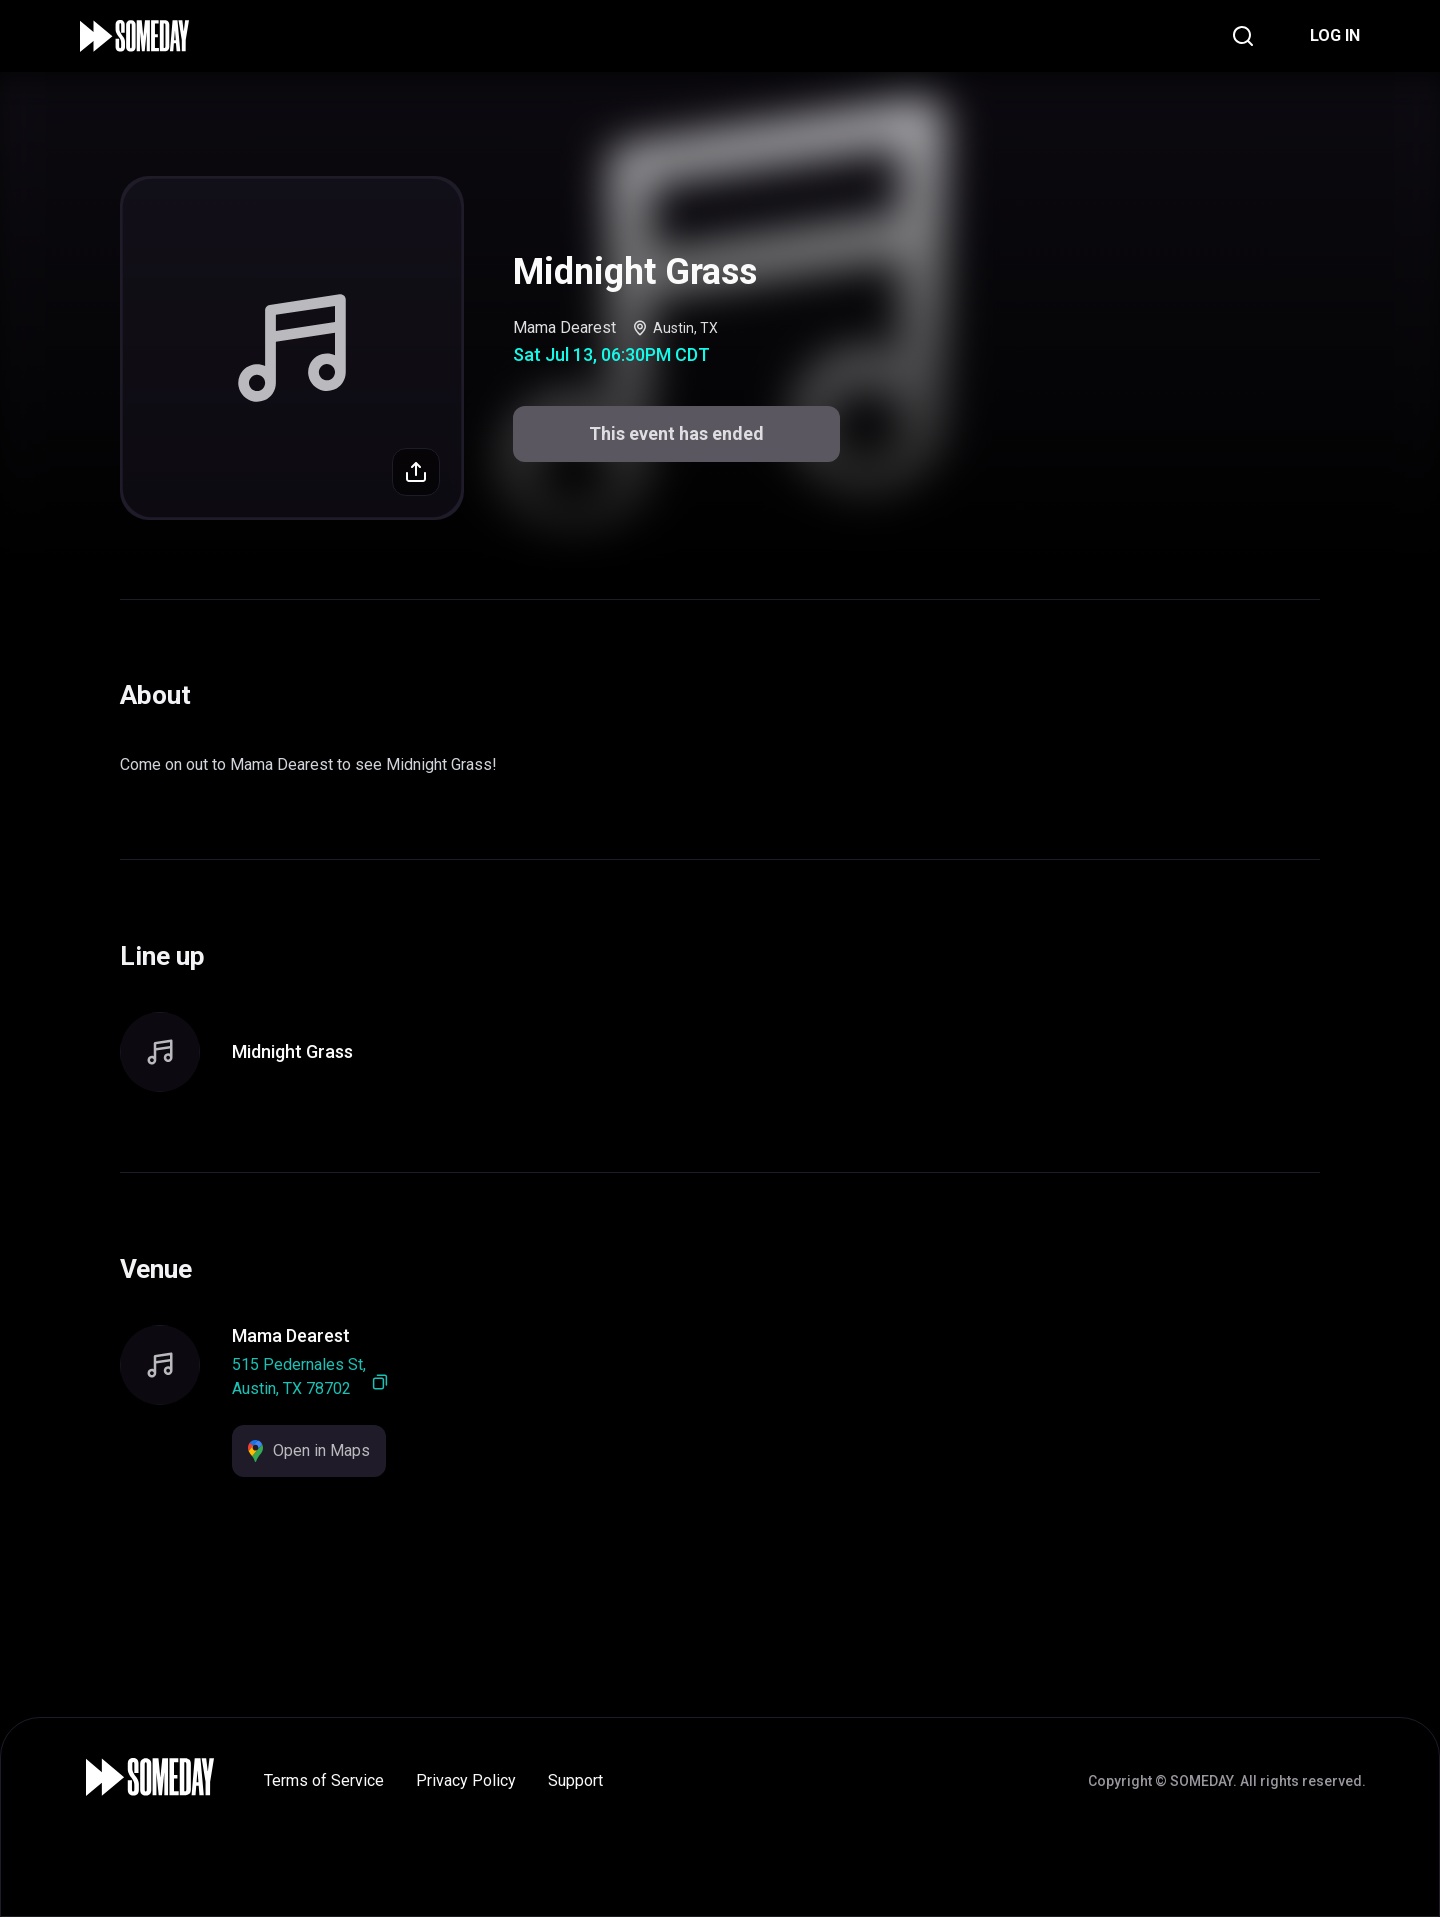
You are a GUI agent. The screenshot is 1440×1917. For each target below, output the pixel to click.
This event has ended (676, 433)
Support (575, 1780)
